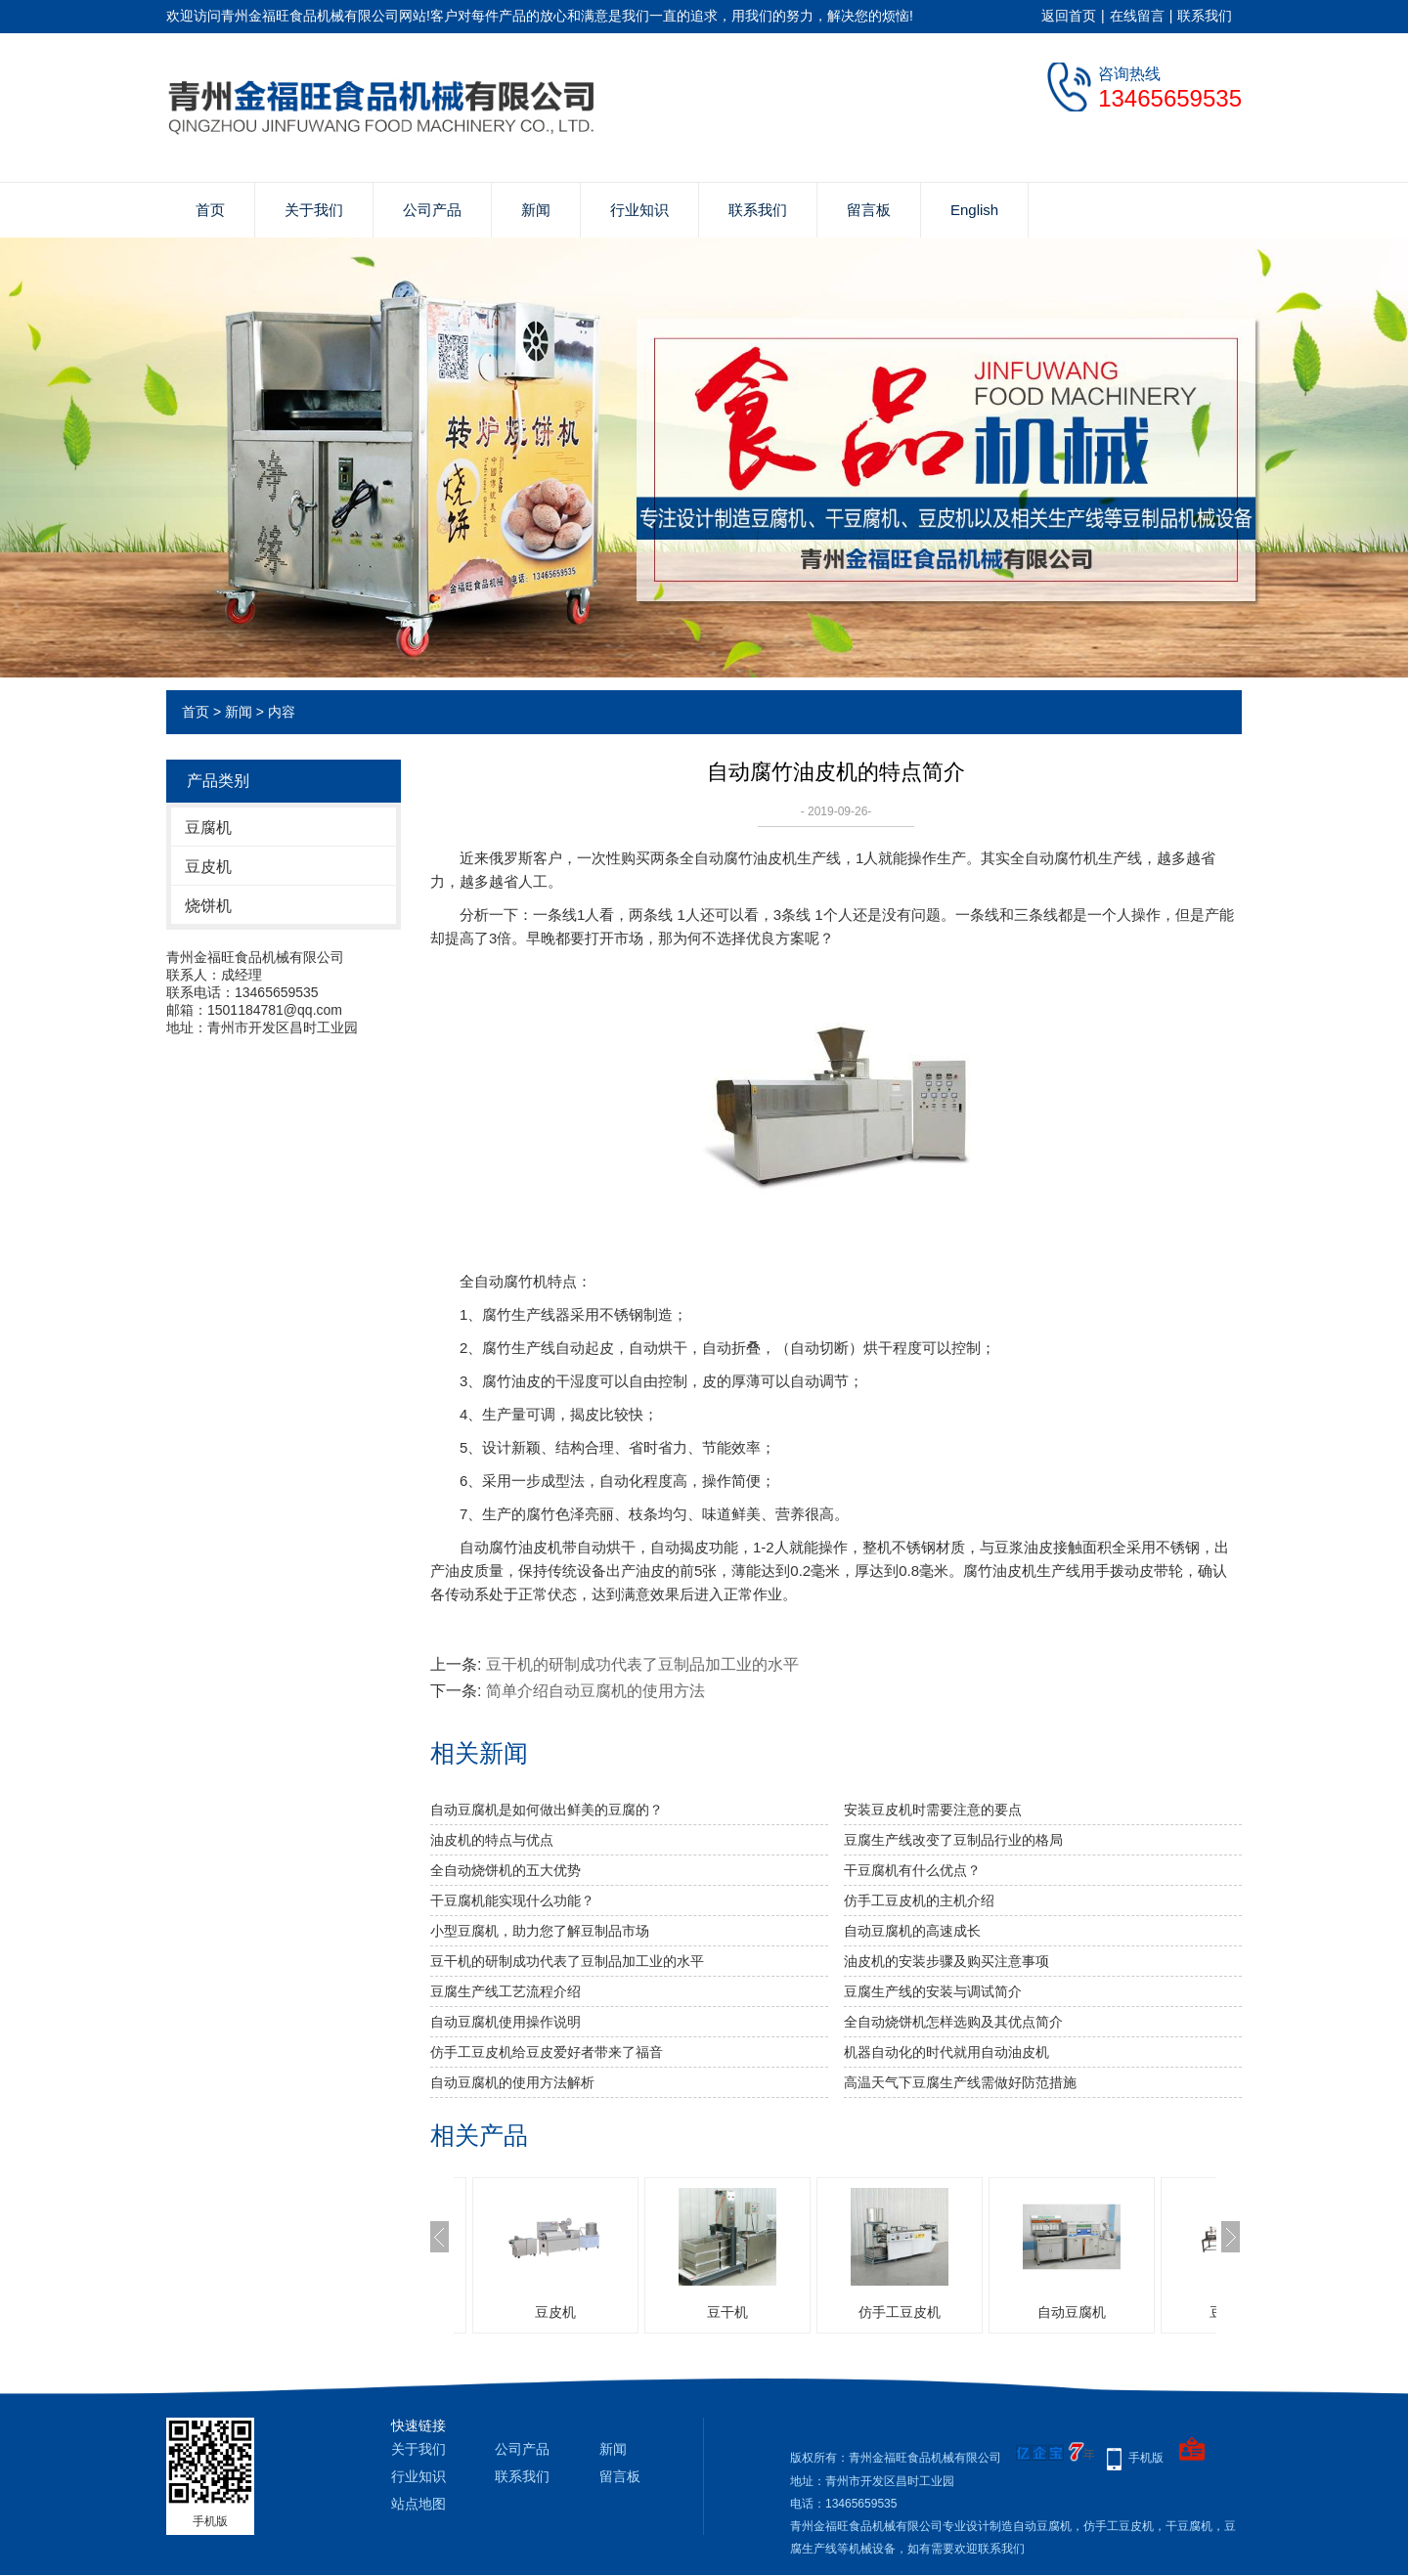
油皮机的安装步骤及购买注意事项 (946, 1961)
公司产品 (432, 209)
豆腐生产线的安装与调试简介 (933, 1991)
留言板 (869, 209)
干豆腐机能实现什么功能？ (512, 1900)
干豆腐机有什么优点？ (912, 1870)
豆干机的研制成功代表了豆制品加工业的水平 (642, 1664)
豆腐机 (208, 827)
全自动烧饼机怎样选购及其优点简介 (953, 2022)
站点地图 (418, 2503)
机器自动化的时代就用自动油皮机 (946, 2052)
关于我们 (314, 209)
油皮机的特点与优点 (491, 1840)
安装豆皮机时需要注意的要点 (933, 1809)
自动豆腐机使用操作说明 (505, 2022)
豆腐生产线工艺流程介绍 (505, 1991)
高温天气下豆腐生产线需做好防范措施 (960, 2082)
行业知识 (639, 209)
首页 (210, 209)
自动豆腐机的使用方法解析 (512, 2082)
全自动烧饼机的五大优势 (505, 1870)
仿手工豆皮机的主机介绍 (919, 1900)
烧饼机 (208, 905)
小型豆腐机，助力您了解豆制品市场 (539, 1931)
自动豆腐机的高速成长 (912, 1931)
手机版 (1146, 2458)
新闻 (535, 209)
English (974, 209)
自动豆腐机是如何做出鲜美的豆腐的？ (546, 1809)
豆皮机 (208, 866)
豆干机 (727, 2312)
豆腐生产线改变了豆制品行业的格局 (953, 1840)
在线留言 (1137, 15)
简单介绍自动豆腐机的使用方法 (595, 1690)
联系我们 (1204, 15)
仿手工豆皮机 (899, 2312)
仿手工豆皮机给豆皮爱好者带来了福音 (546, 2052)
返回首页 (1068, 15)
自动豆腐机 (1071, 2312)
